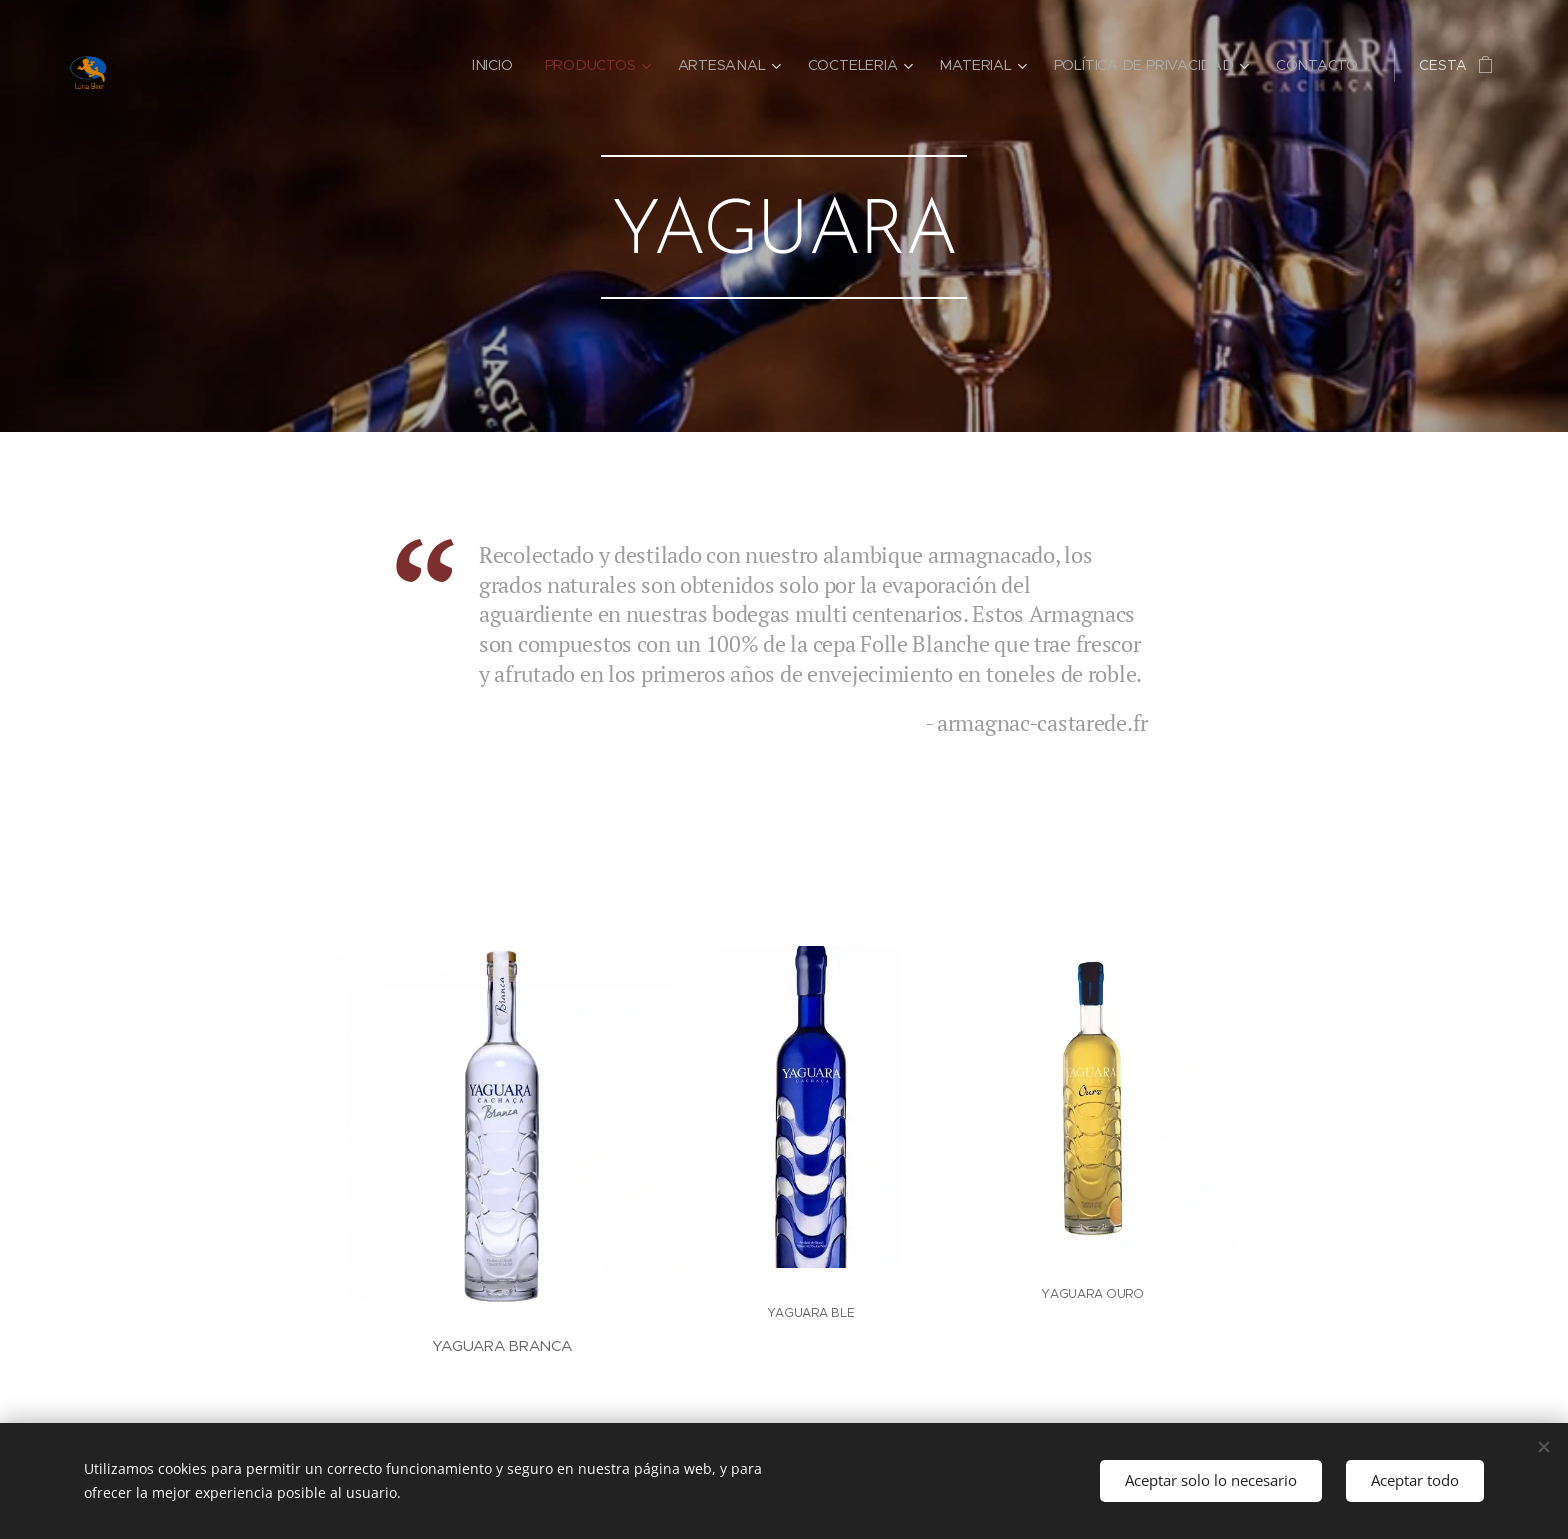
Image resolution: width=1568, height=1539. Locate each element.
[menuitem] (503, 65)
